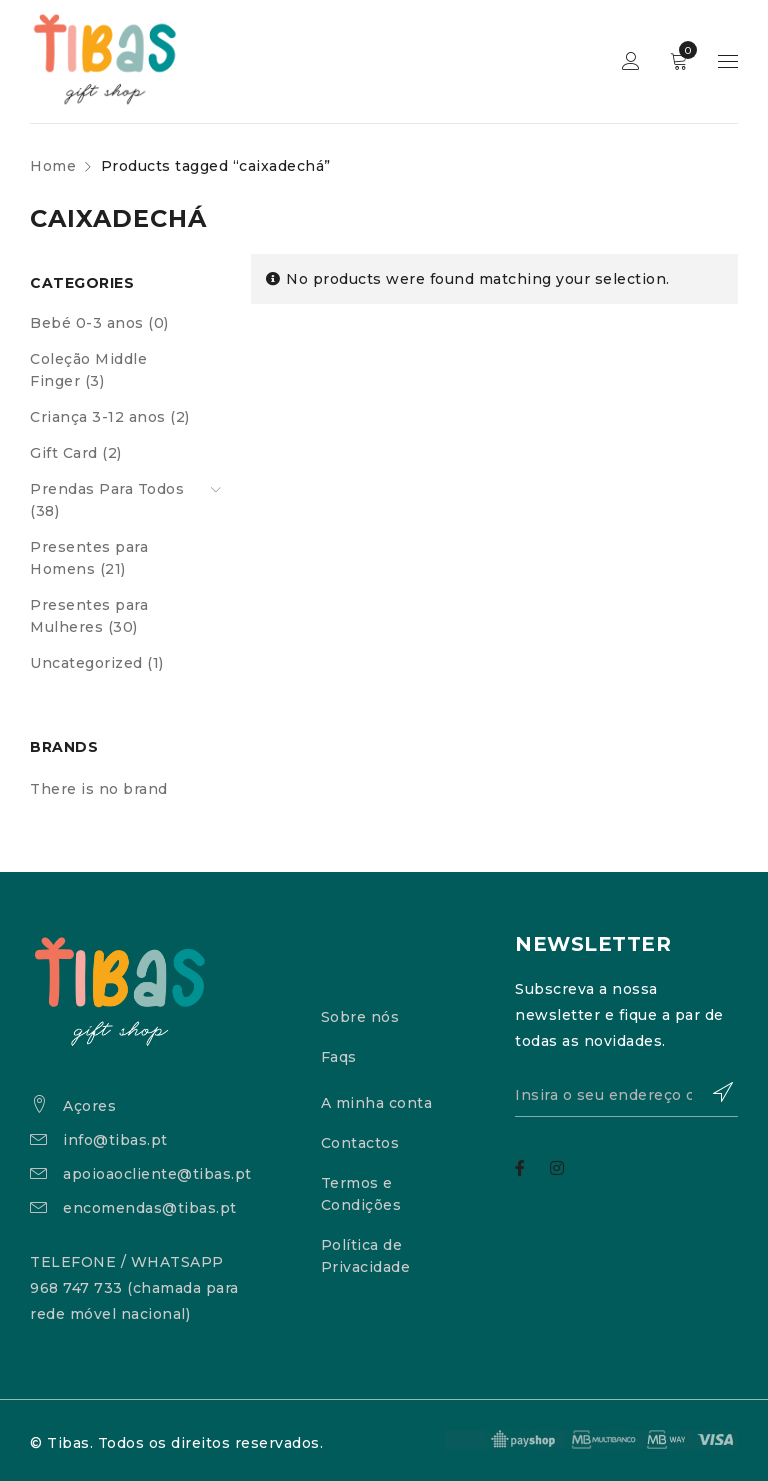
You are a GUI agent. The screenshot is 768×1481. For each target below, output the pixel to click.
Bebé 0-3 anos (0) (99, 323)
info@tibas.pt (115, 1140)
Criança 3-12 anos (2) (110, 417)
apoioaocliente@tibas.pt (157, 1174)
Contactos (360, 1143)
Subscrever (713, 1092)
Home (53, 166)
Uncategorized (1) (97, 663)
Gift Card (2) (76, 453)
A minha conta (377, 1103)
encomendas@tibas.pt (150, 1208)
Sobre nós (360, 1017)
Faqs (339, 1057)
